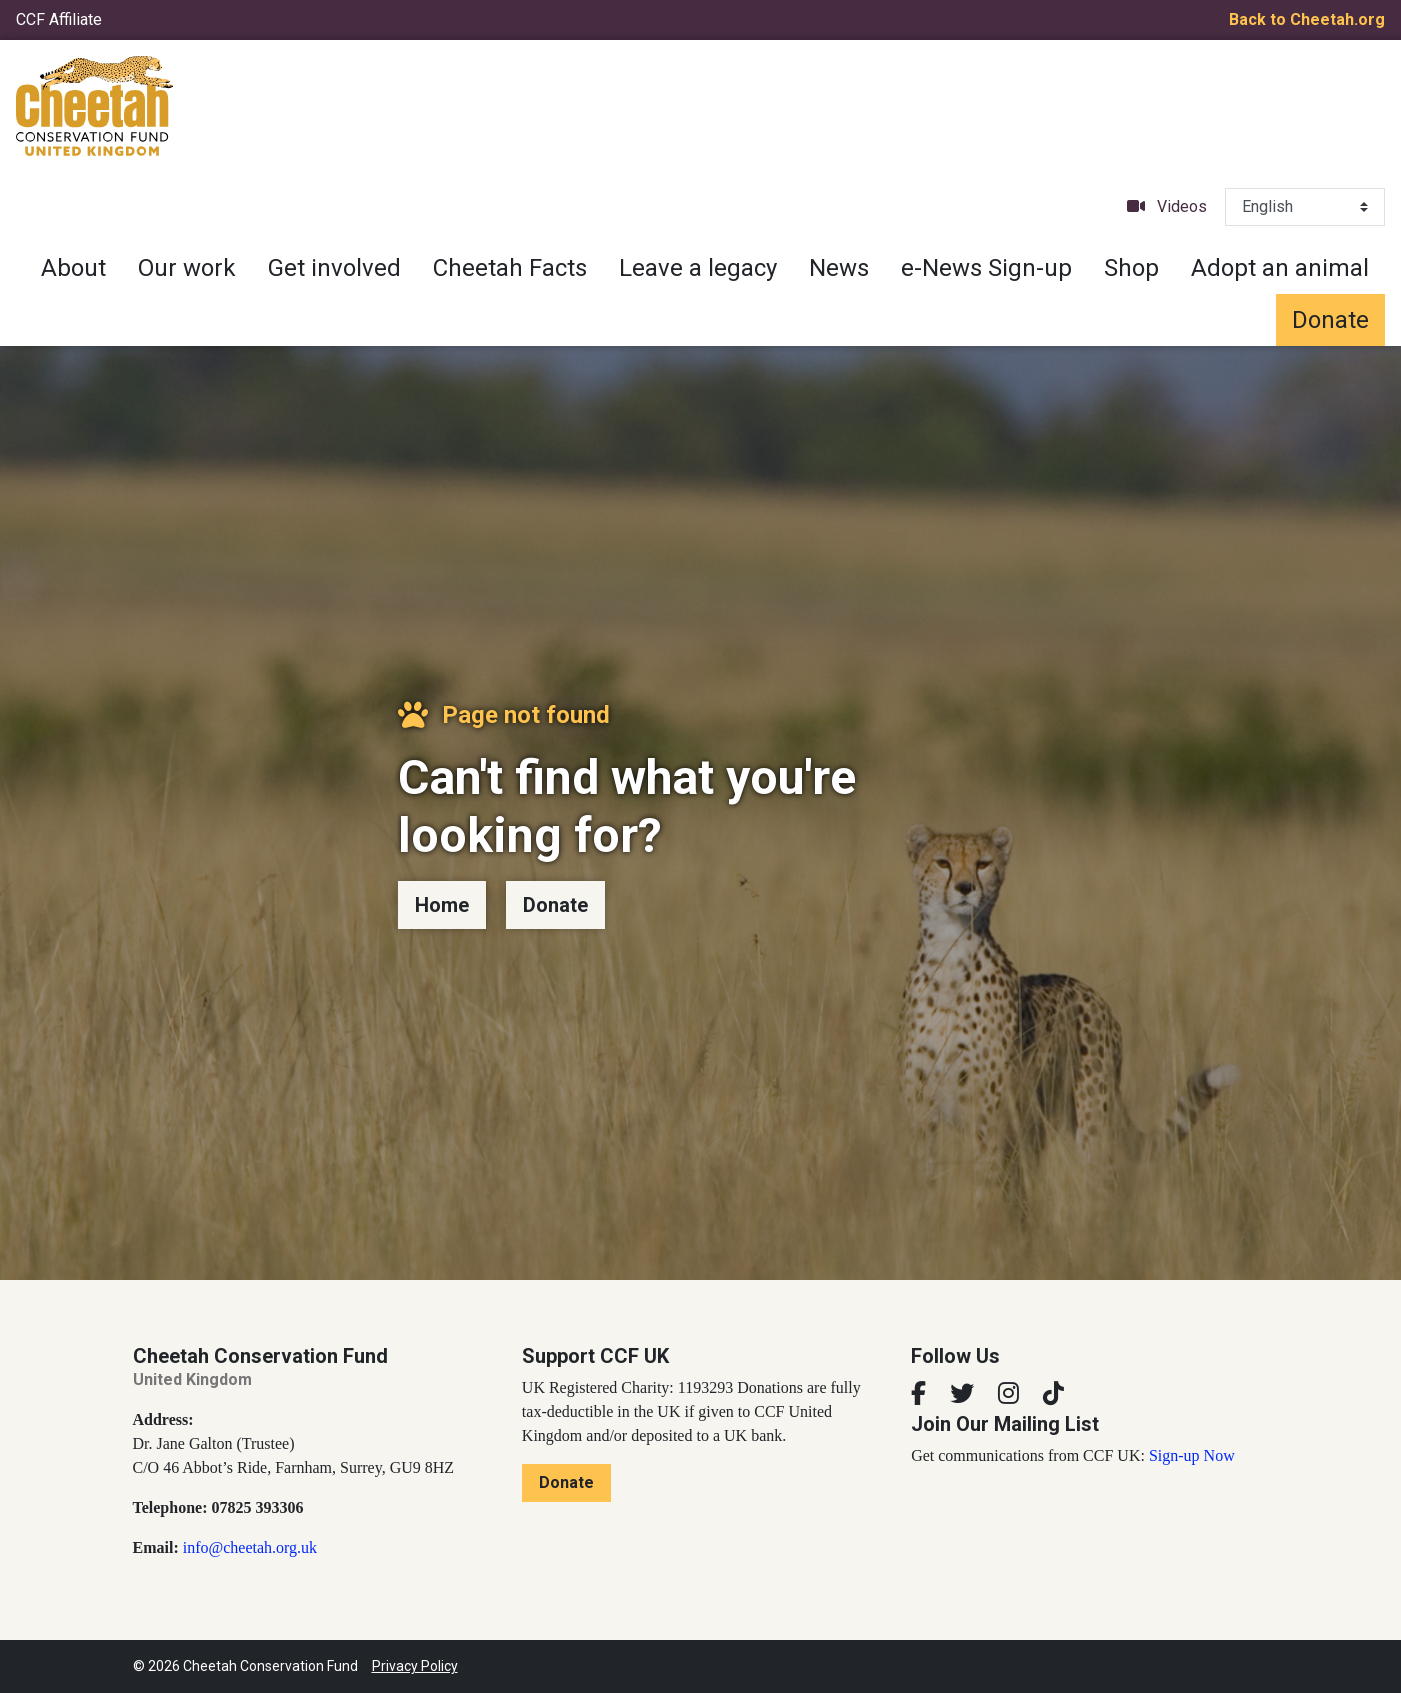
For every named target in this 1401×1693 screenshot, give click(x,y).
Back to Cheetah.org (1307, 19)
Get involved (334, 268)
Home (442, 905)
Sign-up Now (1192, 1455)
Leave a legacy (698, 268)
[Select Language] (1305, 207)
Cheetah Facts (510, 268)
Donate (1330, 320)
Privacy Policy (415, 1666)
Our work (187, 268)
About (73, 268)
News (839, 268)
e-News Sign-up (986, 268)
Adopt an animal (1280, 268)
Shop (1131, 268)
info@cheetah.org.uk (250, 1547)
